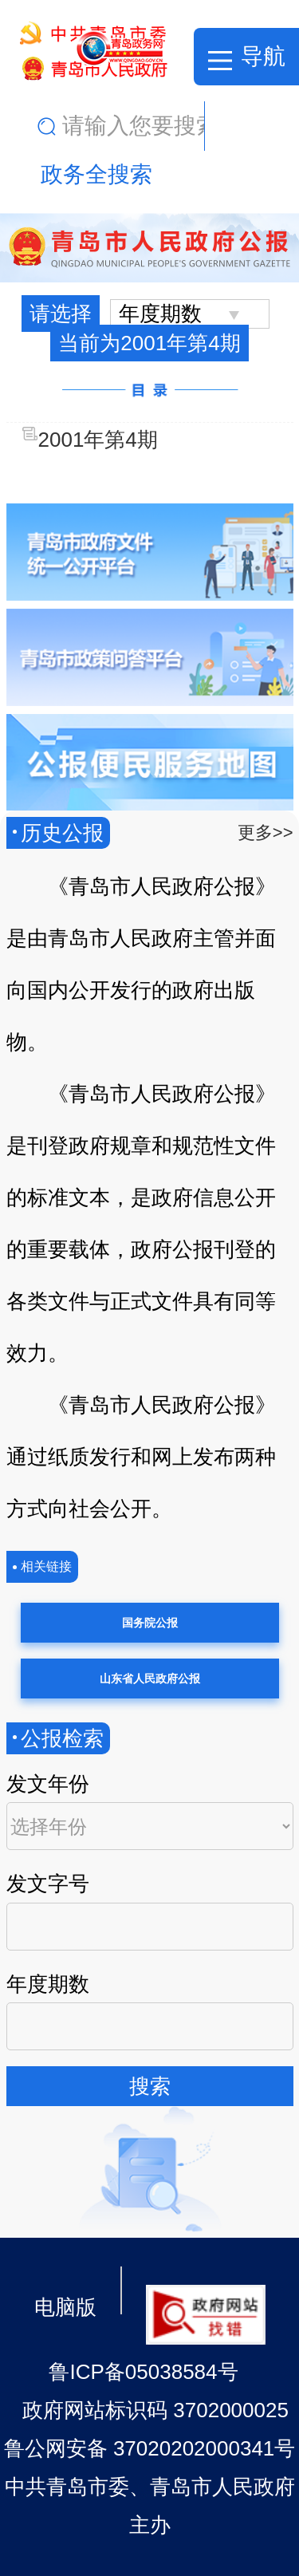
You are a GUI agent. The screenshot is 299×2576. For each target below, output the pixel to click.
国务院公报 (150, 1622)
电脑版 (65, 2307)
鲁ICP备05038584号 (143, 2372)
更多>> (265, 832)
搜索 (150, 2086)
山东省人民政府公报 (150, 1678)
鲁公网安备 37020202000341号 (150, 2448)
